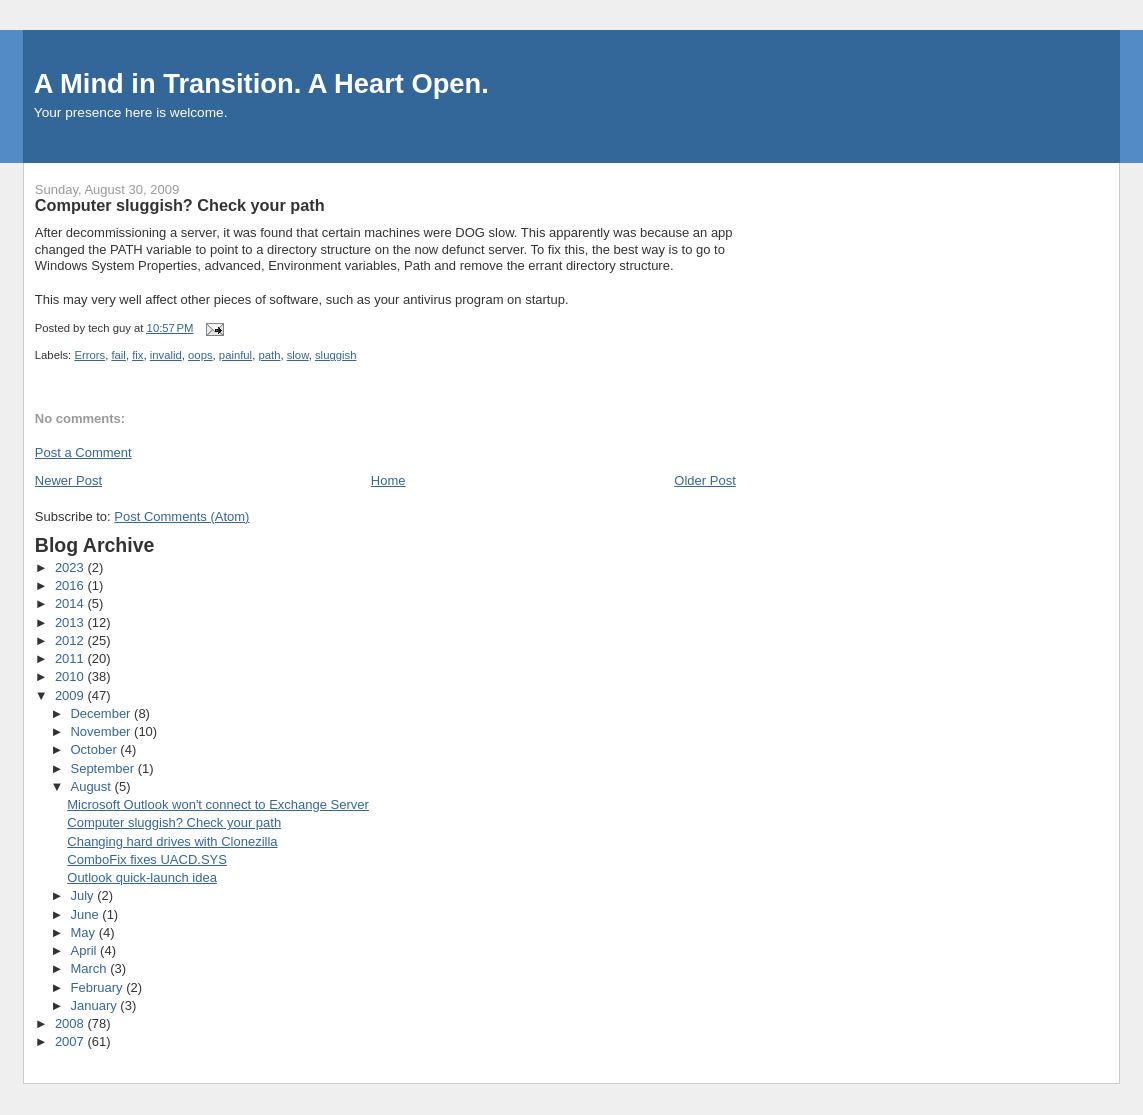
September (103, 768)
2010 (71, 676)
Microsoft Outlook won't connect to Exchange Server (218, 804)
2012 (71, 640)
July (83, 895)
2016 (71, 585)
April (85, 950)
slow (298, 355)
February (98, 987)
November (102, 731)
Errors (89, 355)
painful (235, 355)
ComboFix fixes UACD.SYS (147, 859)
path (269, 355)
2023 (71, 567)
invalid (166, 355)
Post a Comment (83, 452)
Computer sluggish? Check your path (174, 822)
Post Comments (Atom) (181, 516)
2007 (71, 1041)
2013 (71, 622)
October (95, 749)
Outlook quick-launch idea (142, 877)
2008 (71, 1023)
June (86, 914)
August (92, 786)
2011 (71, 658)
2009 (71, 695)
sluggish (335, 355)
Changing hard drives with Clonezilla (172, 841)
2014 (71, 603)
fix (137, 355)
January (95, 1005)
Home (388, 480)
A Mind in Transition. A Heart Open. (261, 83)
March (90, 968)
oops (200, 355)
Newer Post (68, 480)
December (102, 713)
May (84, 932)
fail (118, 355)
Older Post (704, 480)
